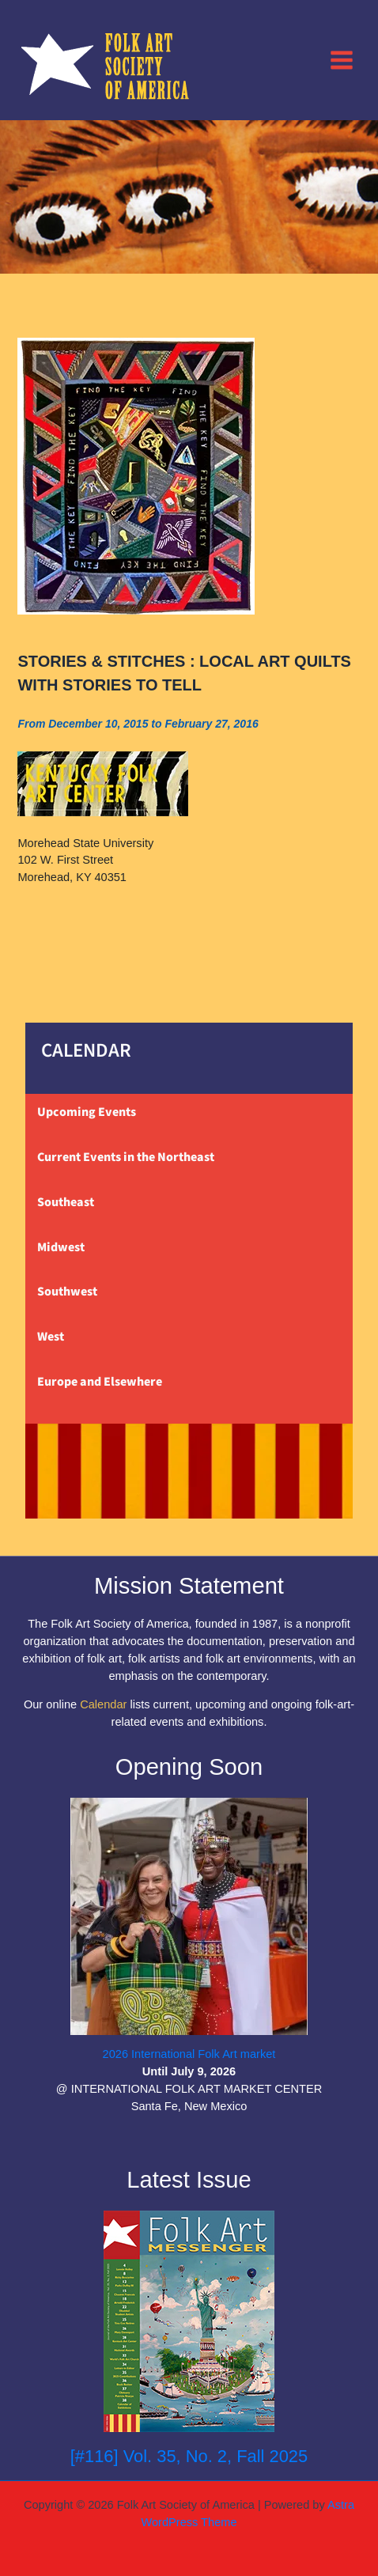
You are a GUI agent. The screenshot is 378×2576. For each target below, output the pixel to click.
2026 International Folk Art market (189, 2054)
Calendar (103, 1704)
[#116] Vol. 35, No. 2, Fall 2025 (189, 2456)
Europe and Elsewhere (99, 1381)
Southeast (65, 1202)
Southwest (67, 1291)
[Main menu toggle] (341, 59)
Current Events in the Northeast (125, 1157)
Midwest (61, 1247)
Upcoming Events (86, 1112)
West (50, 1336)
